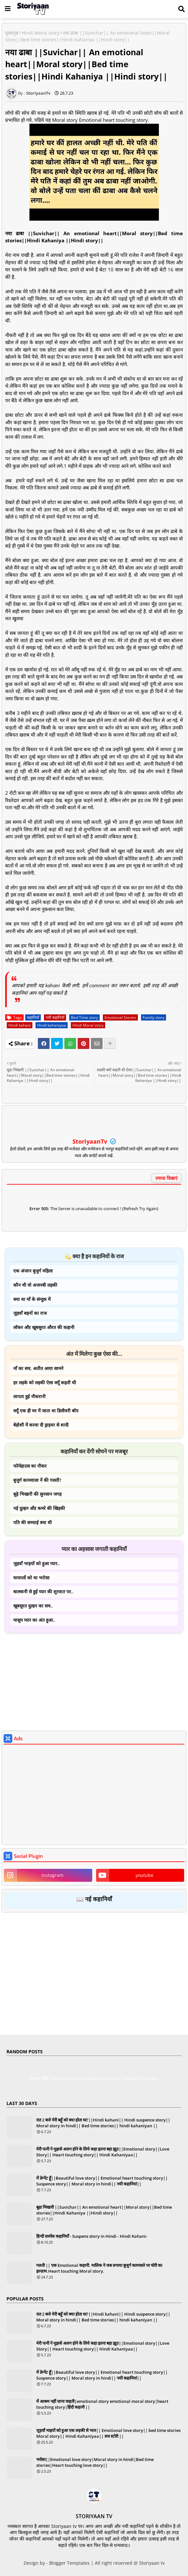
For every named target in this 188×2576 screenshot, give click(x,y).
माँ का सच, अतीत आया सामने (38, 1368)
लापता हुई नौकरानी (29, 1396)
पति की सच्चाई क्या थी (32, 1522)
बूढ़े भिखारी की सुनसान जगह (37, 1494)
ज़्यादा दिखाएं (166, 1178)
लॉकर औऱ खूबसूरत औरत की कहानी (43, 1327)
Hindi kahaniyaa (51, 1025)
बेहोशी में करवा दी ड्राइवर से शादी (41, 1425)
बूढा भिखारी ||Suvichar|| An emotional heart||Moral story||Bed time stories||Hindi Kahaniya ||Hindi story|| (104, 2210)
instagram (52, 1875)
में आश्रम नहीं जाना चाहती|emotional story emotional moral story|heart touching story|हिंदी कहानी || (102, 2404)
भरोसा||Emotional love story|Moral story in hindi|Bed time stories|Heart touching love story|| (95, 2462)
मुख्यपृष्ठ (11, 33)
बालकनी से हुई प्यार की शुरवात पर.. (43, 1591)
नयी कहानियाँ (55, 1017)
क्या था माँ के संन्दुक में (31, 1299)
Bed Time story (84, 1017)
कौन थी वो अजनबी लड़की (35, 1285)
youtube (144, 1875)
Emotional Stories (120, 1017)
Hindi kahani (19, 1025)
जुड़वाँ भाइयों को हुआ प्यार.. (36, 1563)
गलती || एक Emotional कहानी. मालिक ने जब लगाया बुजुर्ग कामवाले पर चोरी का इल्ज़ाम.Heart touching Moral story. (99, 2268)
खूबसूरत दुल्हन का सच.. (33, 1606)
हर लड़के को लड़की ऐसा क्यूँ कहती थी (44, 1382)
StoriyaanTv (90, 1141)
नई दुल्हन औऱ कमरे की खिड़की (39, 1508)
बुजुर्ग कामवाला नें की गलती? (37, 1480)
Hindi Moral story (40, 33)
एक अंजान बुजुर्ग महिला (33, 1271)
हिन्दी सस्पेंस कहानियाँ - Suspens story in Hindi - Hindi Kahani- (91, 2236)
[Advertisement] (94, 1683)
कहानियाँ (33, 1017)
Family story (153, 1017)
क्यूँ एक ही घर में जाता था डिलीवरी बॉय (45, 1411)
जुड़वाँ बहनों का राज (30, 1313)
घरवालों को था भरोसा (31, 1578)
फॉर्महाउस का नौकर (30, 1466)
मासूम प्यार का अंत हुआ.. (34, 1620)
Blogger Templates (69, 2563)
